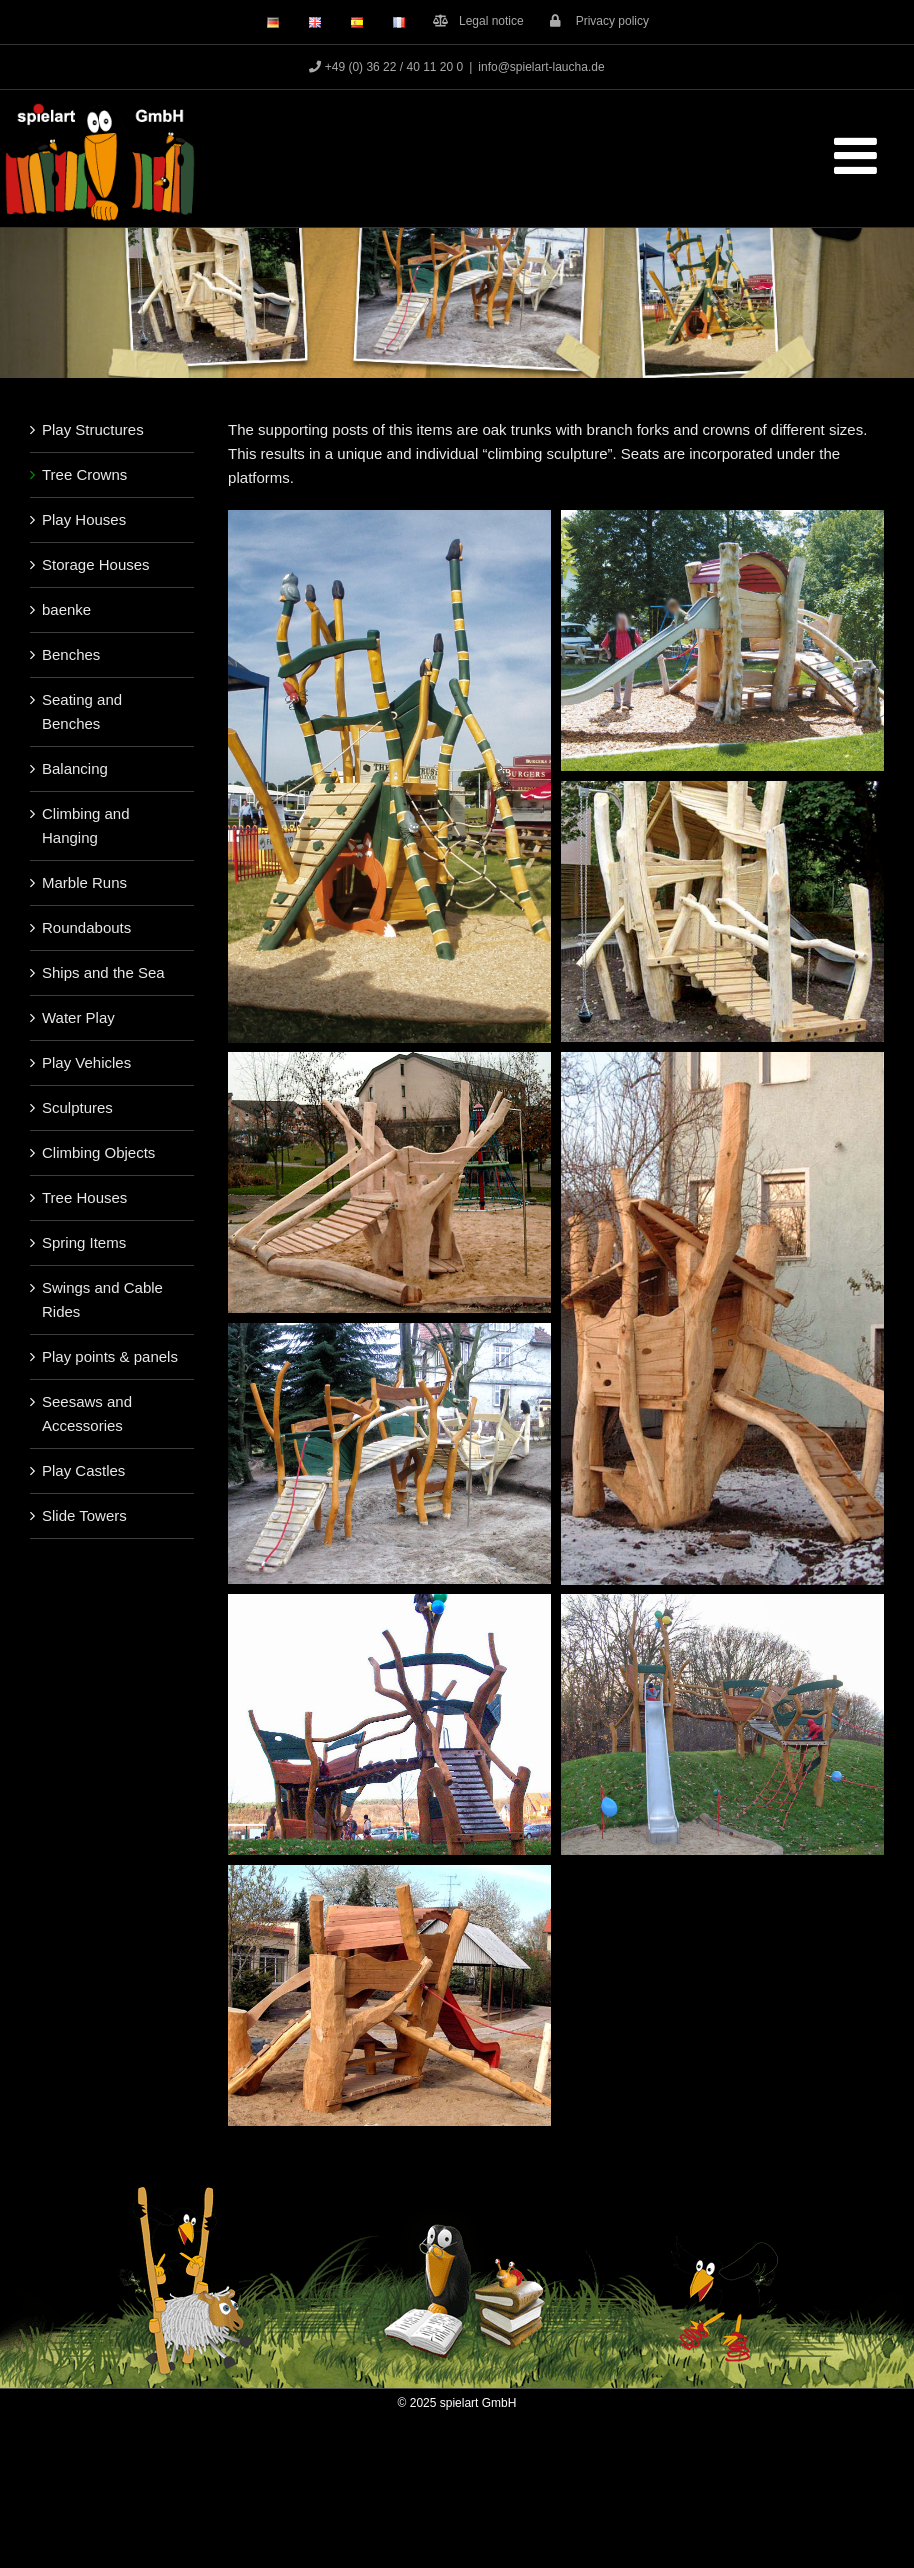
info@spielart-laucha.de (541, 67)
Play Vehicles (86, 1062)
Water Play (78, 1017)
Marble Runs (84, 882)
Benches (71, 654)
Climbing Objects (98, 1152)
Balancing (75, 768)
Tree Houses (84, 1197)
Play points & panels (110, 1356)
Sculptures (77, 1107)
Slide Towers (84, 1515)
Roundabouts (86, 927)
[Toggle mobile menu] (859, 155)
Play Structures (93, 429)
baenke (66, 609)
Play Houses (84, 519)
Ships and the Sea (103, 972)
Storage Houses (96, 564)
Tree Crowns (84, 474)
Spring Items (84, 1242)
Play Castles (83, 1470)
